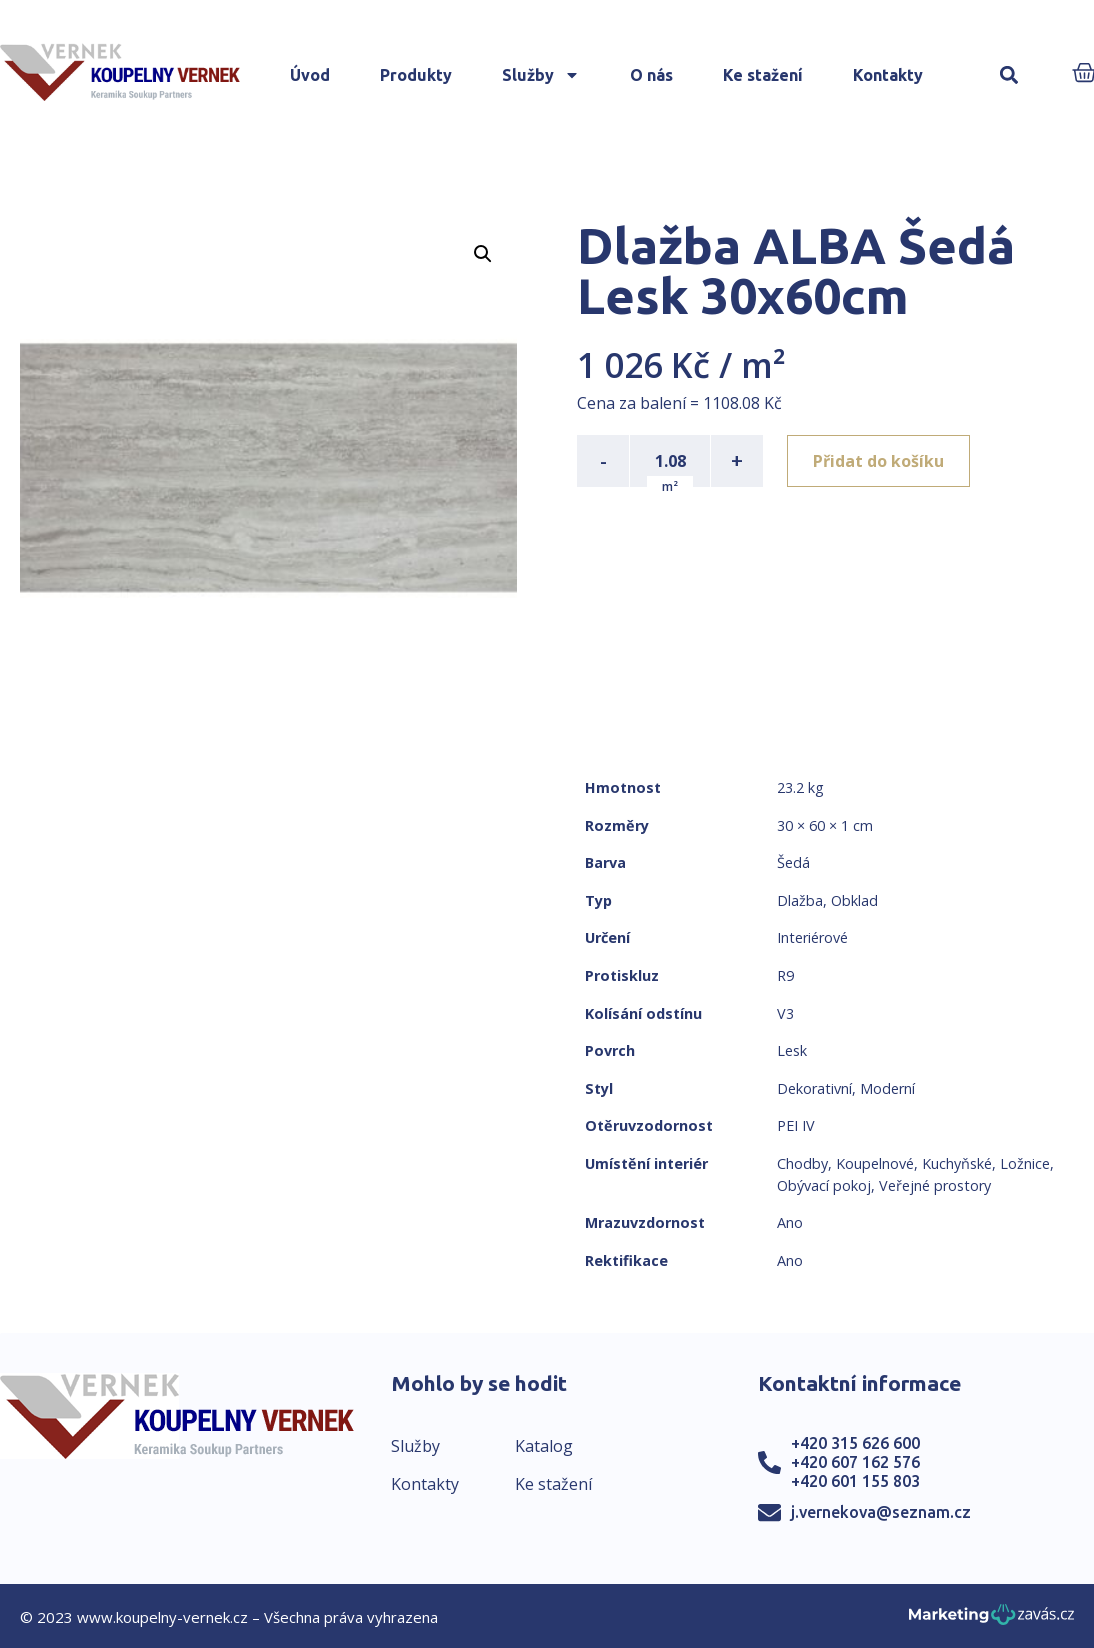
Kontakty (888, 75)
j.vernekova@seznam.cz (881, 1512)
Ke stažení (763, 75)
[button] (1009, 75)
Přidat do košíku (878, 461)
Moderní (887, 1088)
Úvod (310, 75)
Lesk (792, 1050)
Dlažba (800, 900)
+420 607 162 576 (855, 1462)
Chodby (802, 1163)
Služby (541, 75)
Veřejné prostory (935, 1185)
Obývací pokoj (824, 1185)
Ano (790, 1222)
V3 (785, 1013)
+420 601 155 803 (855, 1481)
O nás (651, 75)
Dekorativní (814, 1088)
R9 (785, 975)
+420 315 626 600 (855, 1443)
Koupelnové (875, 1163)
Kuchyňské (957, 1163)
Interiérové (812, 937)
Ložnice (1025, 1163)
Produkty (416, 75)
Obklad (854, 900)
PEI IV (796, 1125)
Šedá (793, 862)
